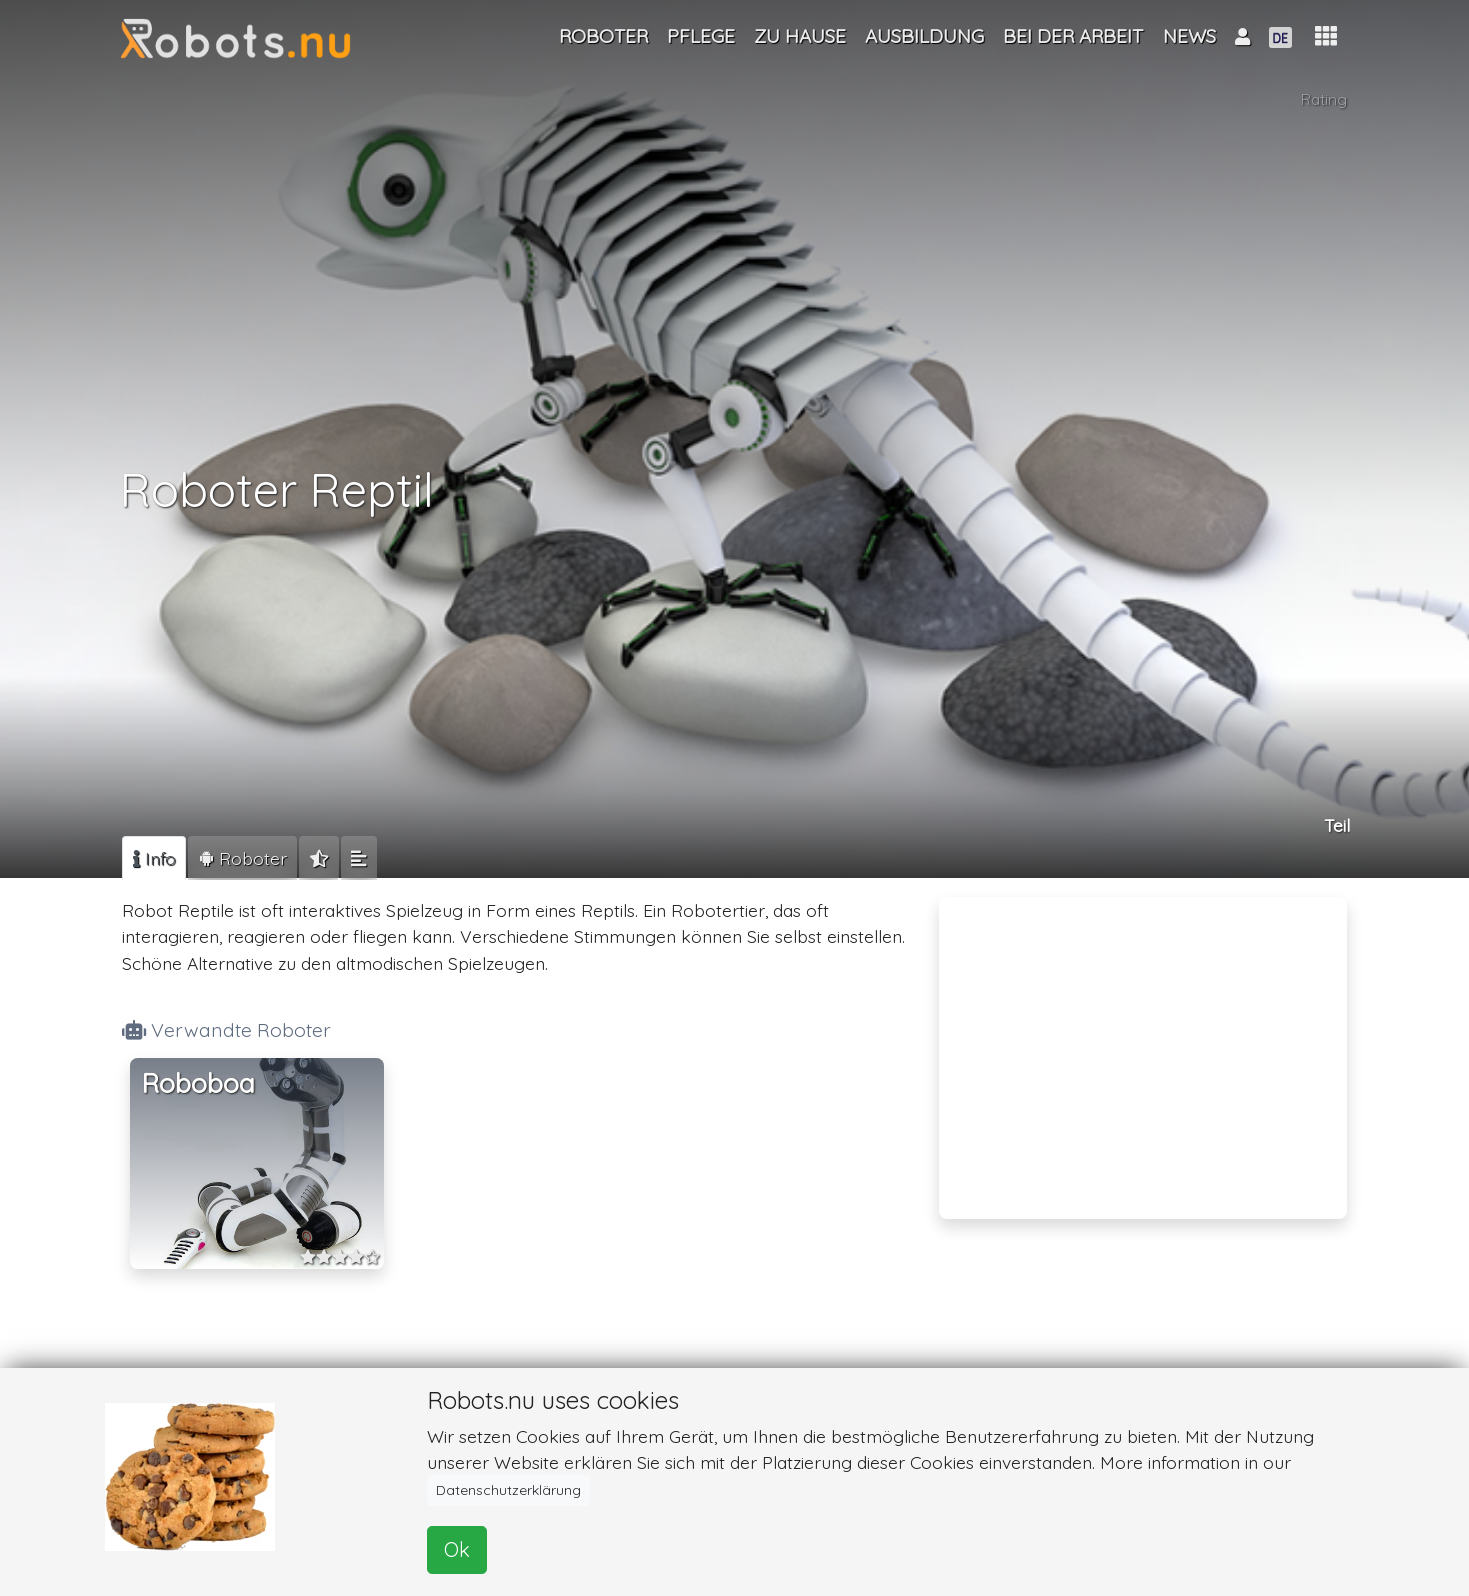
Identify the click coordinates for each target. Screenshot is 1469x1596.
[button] (1326, 36)
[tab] (154, 858)
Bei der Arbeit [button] (1073, 36)
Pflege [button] (701, 36)
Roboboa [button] (198, 1083)
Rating (1323, 103)
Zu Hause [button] (800, 36)
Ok (457, 1549)
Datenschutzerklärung (508, 1490)
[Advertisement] (1143, 1045)
